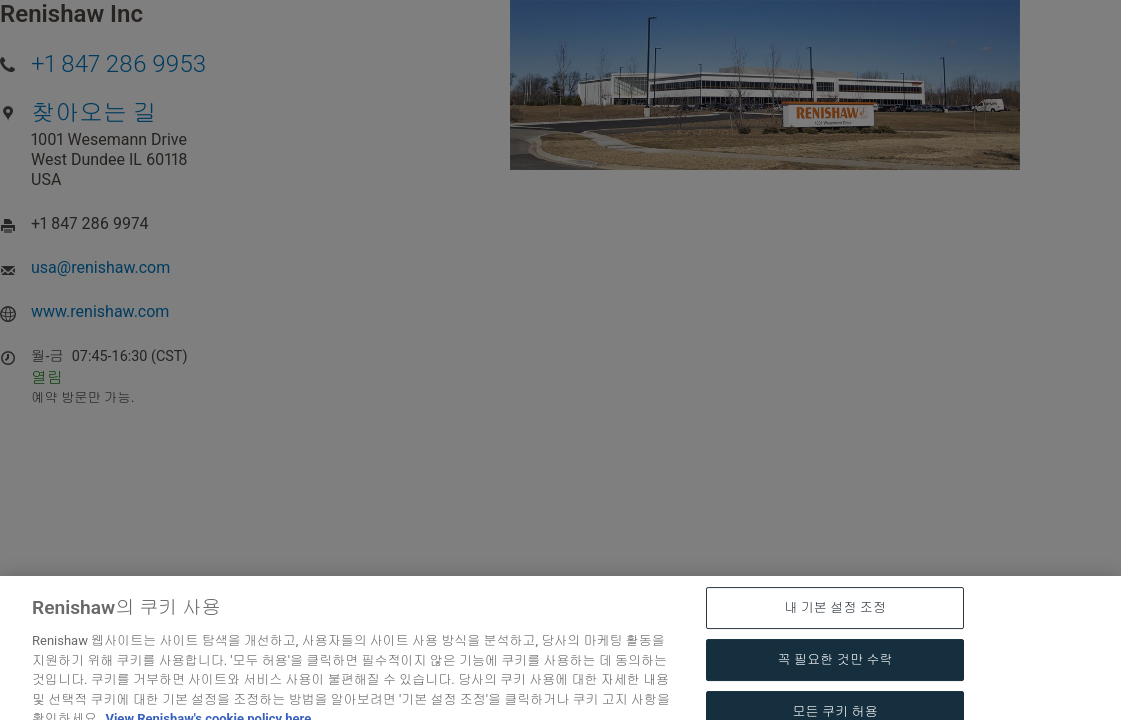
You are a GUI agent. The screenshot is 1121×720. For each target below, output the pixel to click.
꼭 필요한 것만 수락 (835, 687)
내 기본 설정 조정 (835, 635)
